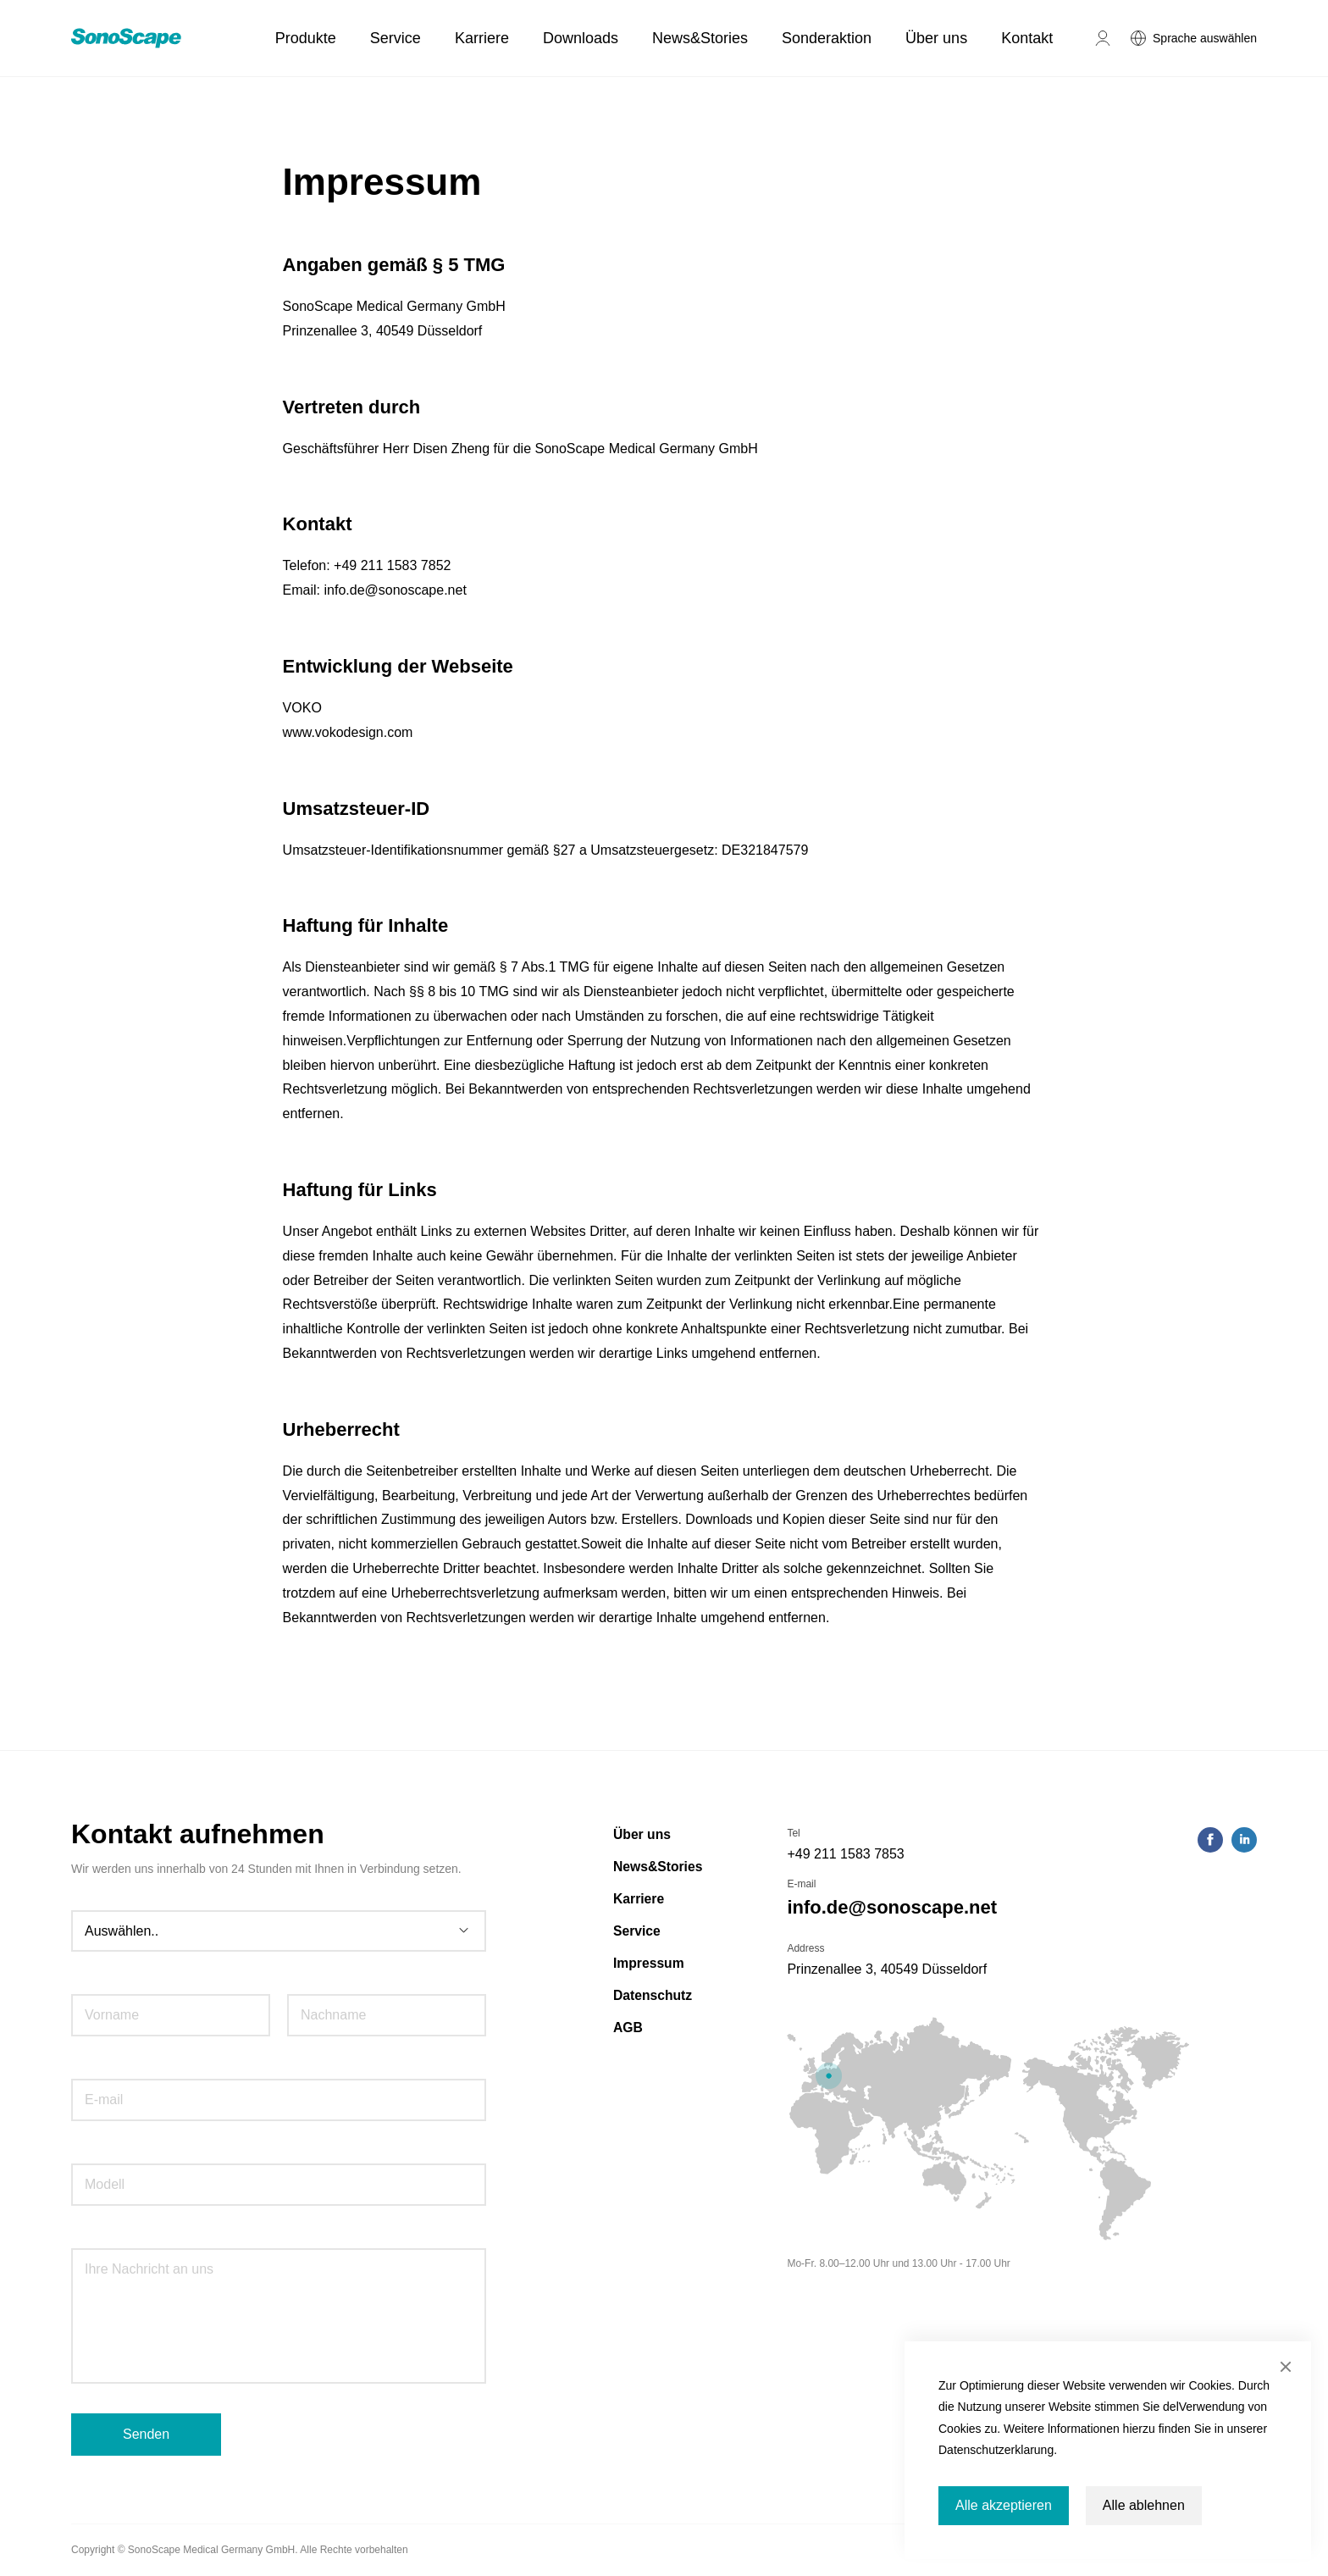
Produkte (305, 38)
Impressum (648, 1963)
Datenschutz (652, 1995)
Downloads (580, 38)
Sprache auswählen (1205, 38)
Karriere (482, 38)
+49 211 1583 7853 (845, 1854)
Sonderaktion (827, 38)
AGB (628, 2027)
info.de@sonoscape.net (892, 1907)
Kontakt (1027, 38)
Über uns (936, 38)
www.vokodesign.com (348, 732)
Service (395, 38)
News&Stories (700, 38)
